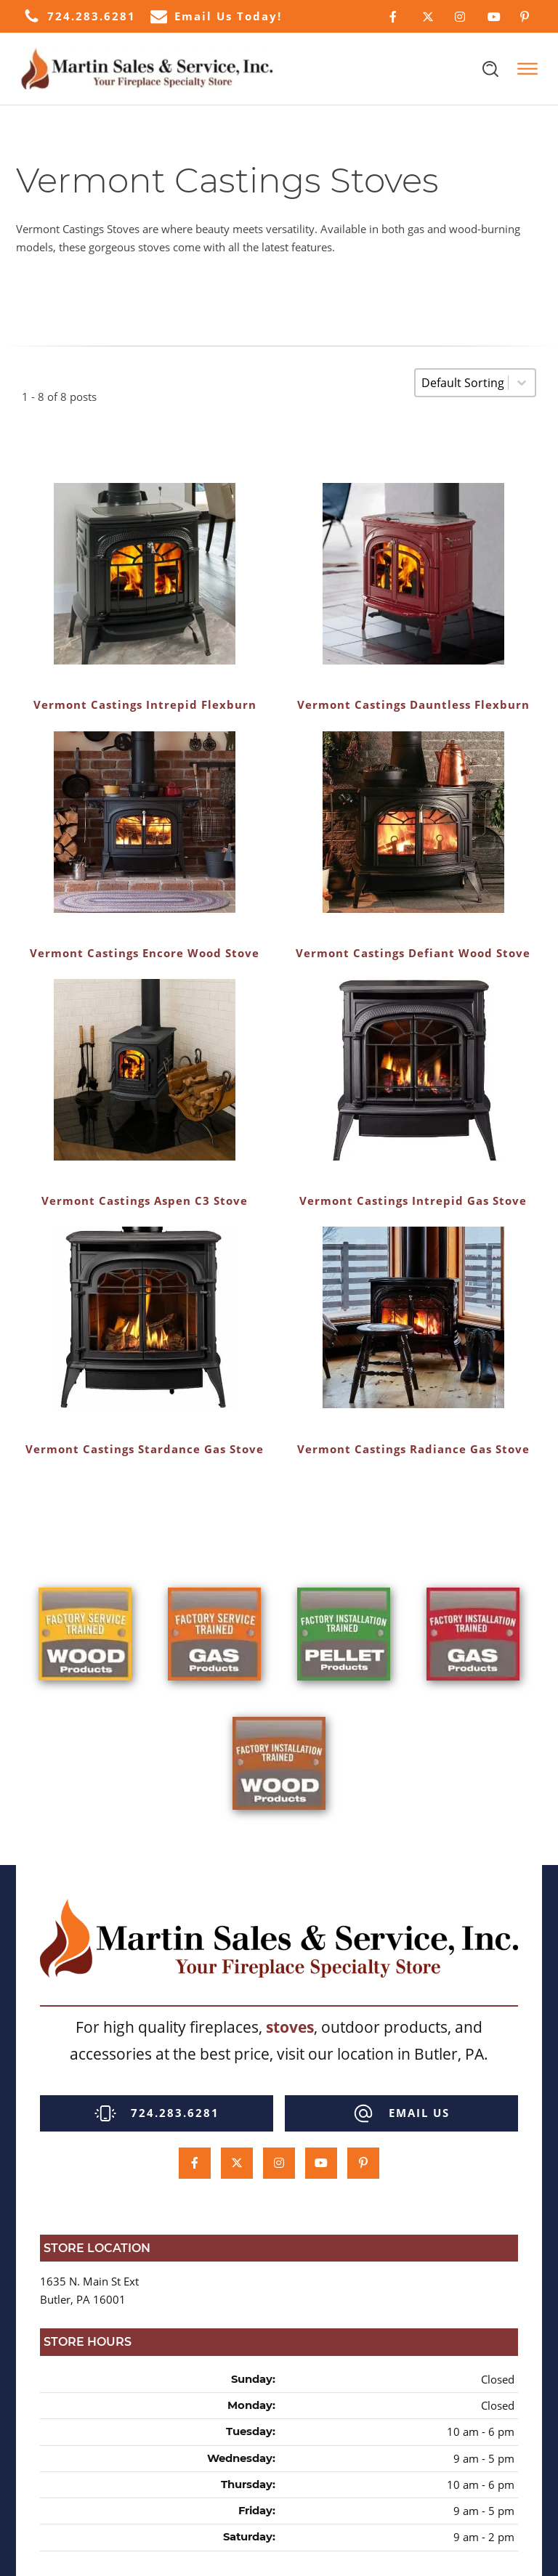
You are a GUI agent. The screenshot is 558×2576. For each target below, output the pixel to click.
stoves (290, 2026)
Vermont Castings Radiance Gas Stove (413, 1449)
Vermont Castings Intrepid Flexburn (144, 704)
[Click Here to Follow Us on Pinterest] (525, 16)
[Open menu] (527, 69)
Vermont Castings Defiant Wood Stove (413, 953)
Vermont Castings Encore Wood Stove (144, 953)
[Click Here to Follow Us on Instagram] (460, 16)
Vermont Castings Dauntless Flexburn (413, 704)
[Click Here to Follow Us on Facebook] (395, 16)
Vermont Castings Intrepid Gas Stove (413, 1200)
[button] (79, 16)
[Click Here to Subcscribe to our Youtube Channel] (493, 16)
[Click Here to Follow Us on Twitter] (427, 16)
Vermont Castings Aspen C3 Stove (144, 1200)
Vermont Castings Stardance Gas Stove (144, 1449)
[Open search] (490, 69)
